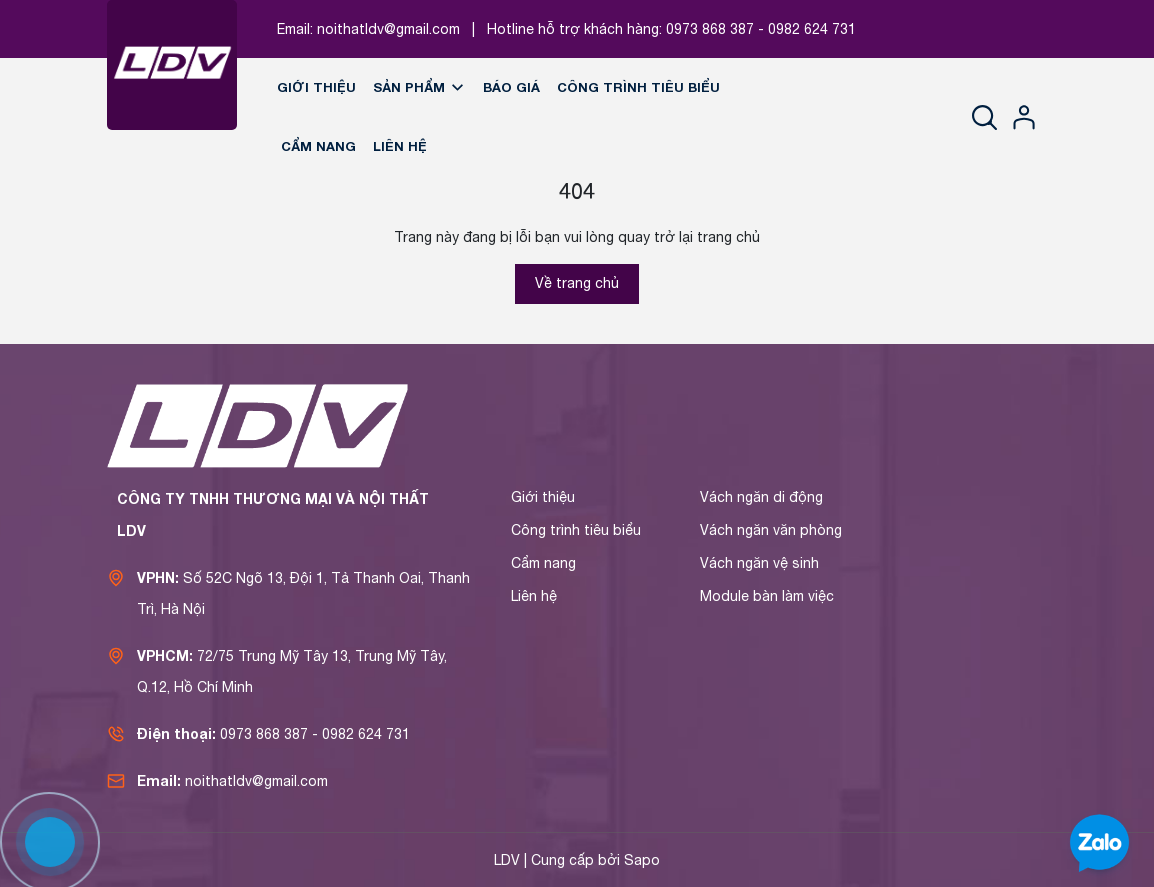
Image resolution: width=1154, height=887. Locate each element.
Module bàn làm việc (767, 596)
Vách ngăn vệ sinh (759, 563)
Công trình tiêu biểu (638, 87)
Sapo (642, 860)
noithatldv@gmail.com (388, 29)
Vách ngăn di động (761, 497)
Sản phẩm (419, 87)
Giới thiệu (316, 87)
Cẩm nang (318, 146)
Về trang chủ (577, 283)
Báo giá (511, 87)
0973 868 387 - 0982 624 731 (761, 29)
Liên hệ (400, 146)
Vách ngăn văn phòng (771, 530)
